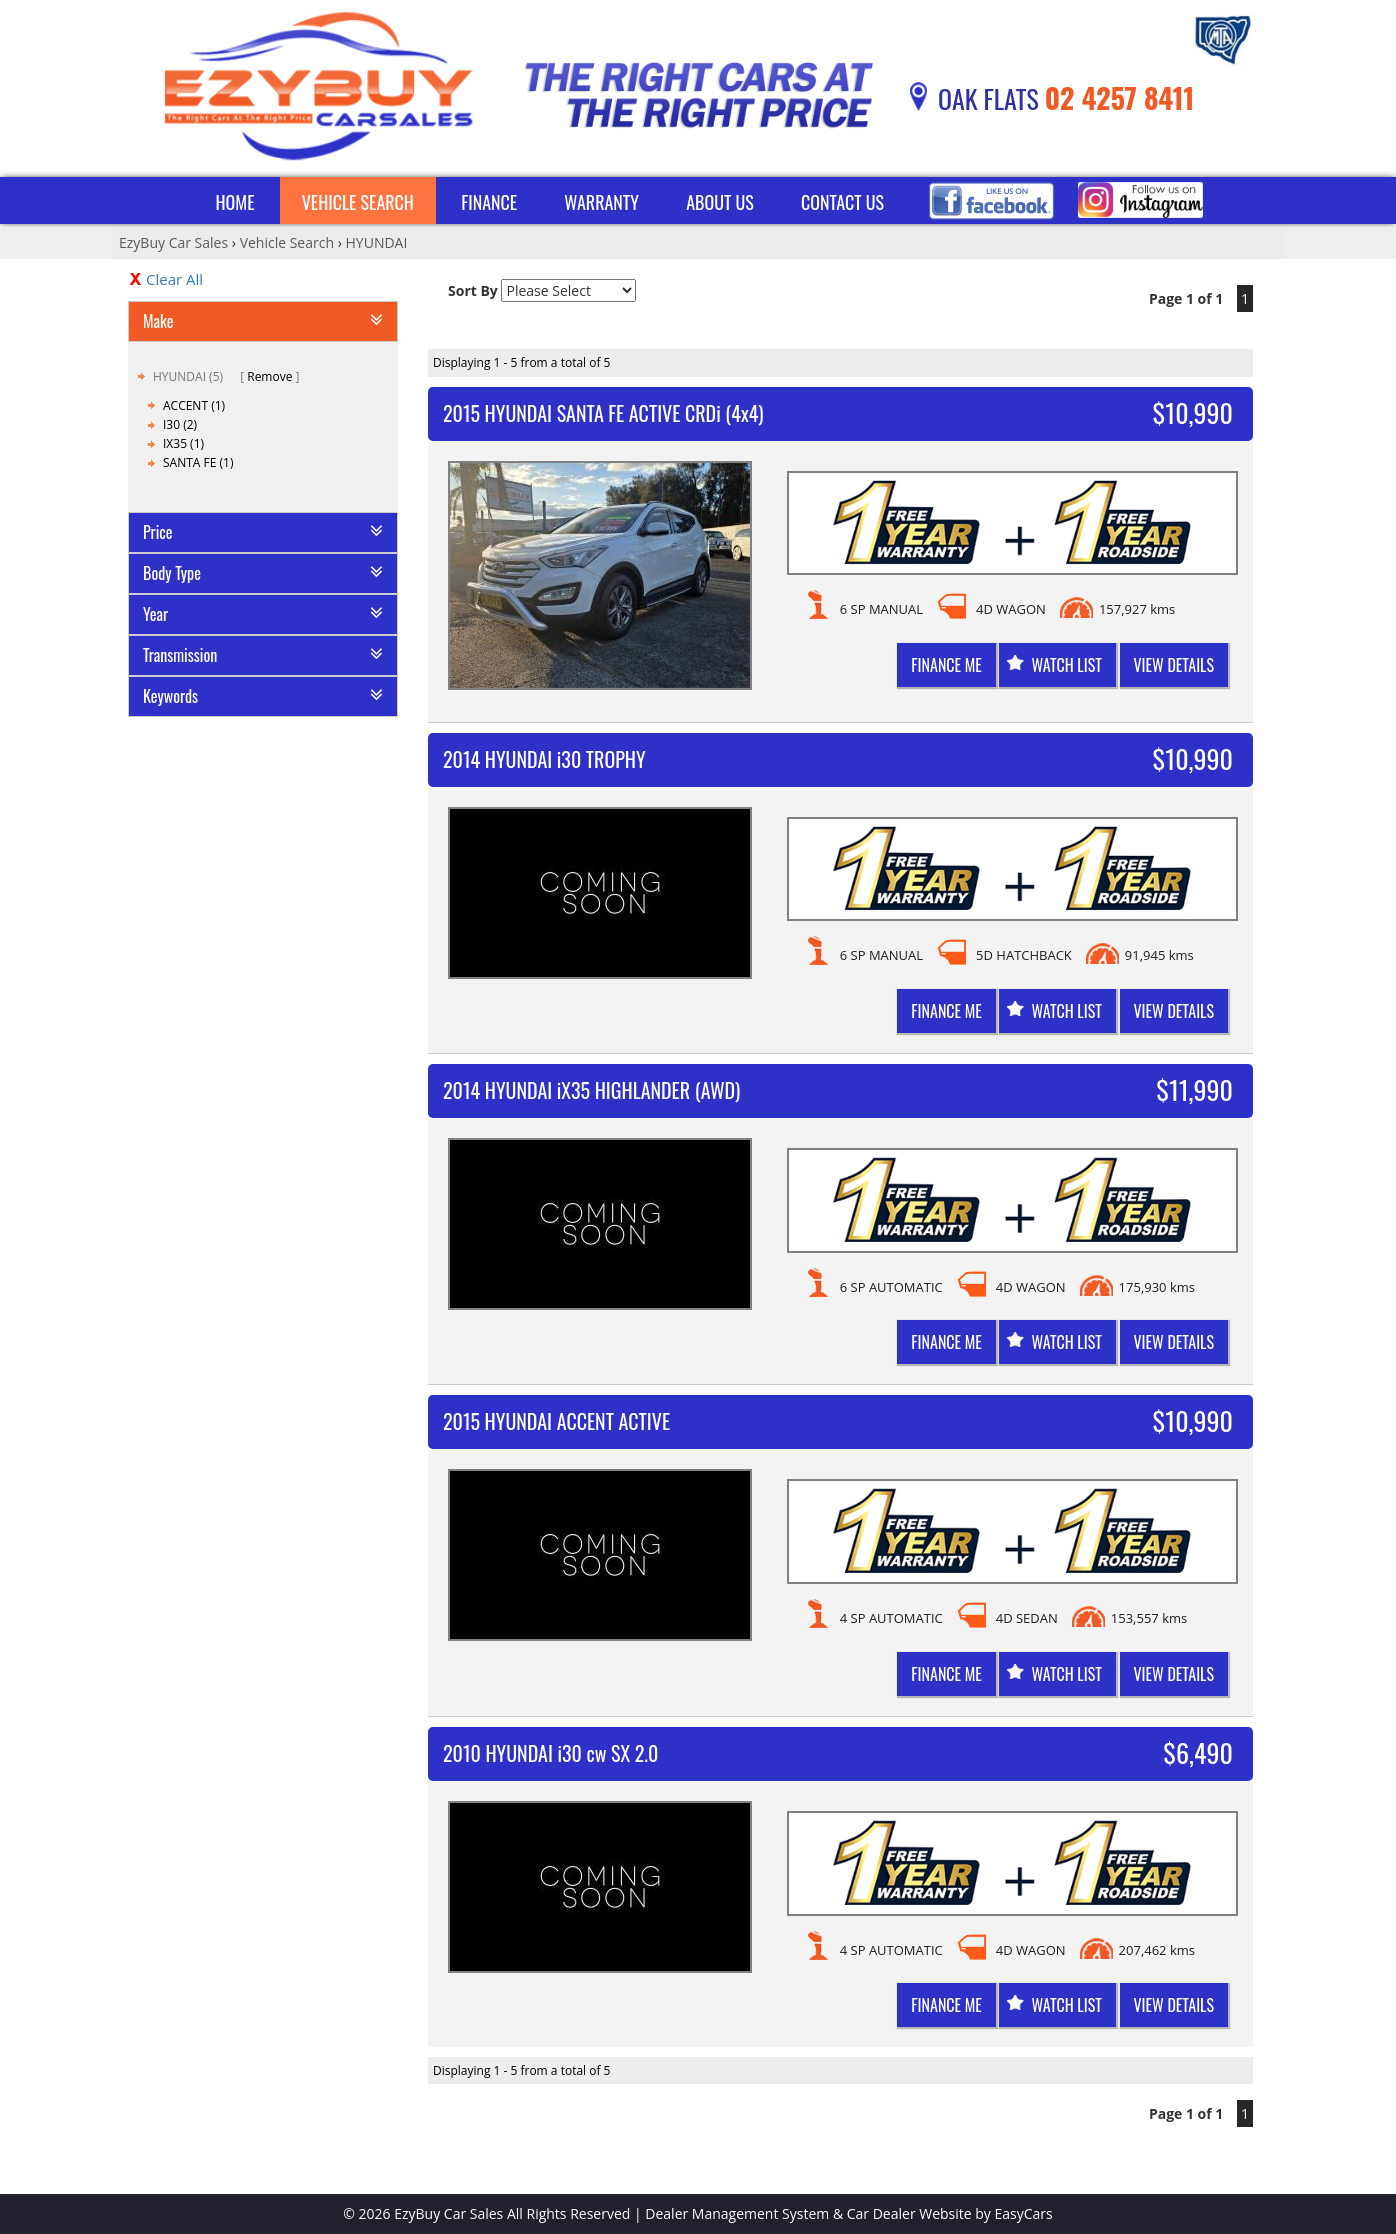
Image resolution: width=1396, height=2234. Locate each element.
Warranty (601, 202)
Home (234, 202)
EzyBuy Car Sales (173, 242)
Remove (269, 376)
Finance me (946, 665)
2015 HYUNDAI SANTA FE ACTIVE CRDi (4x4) (603, 413)
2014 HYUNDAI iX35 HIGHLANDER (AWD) (591, 1090)
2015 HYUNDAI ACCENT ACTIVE (556, 1421)
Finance (489, 202)
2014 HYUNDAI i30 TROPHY (544, 759)
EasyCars (1024, 2213)
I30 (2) (180, 424)
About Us (720, 202)
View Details (1174, 665)
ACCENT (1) (194, 405)
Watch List (1066, 665)
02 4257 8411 (1120, 97)
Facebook (991, 200)
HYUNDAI (377, 242)
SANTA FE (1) (198, 462)
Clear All (174, 279)
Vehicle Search (358, 202)
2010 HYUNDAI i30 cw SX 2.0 (550, 1753)
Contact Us (842, 202)
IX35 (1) (183, 443)
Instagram (1140, 200)
